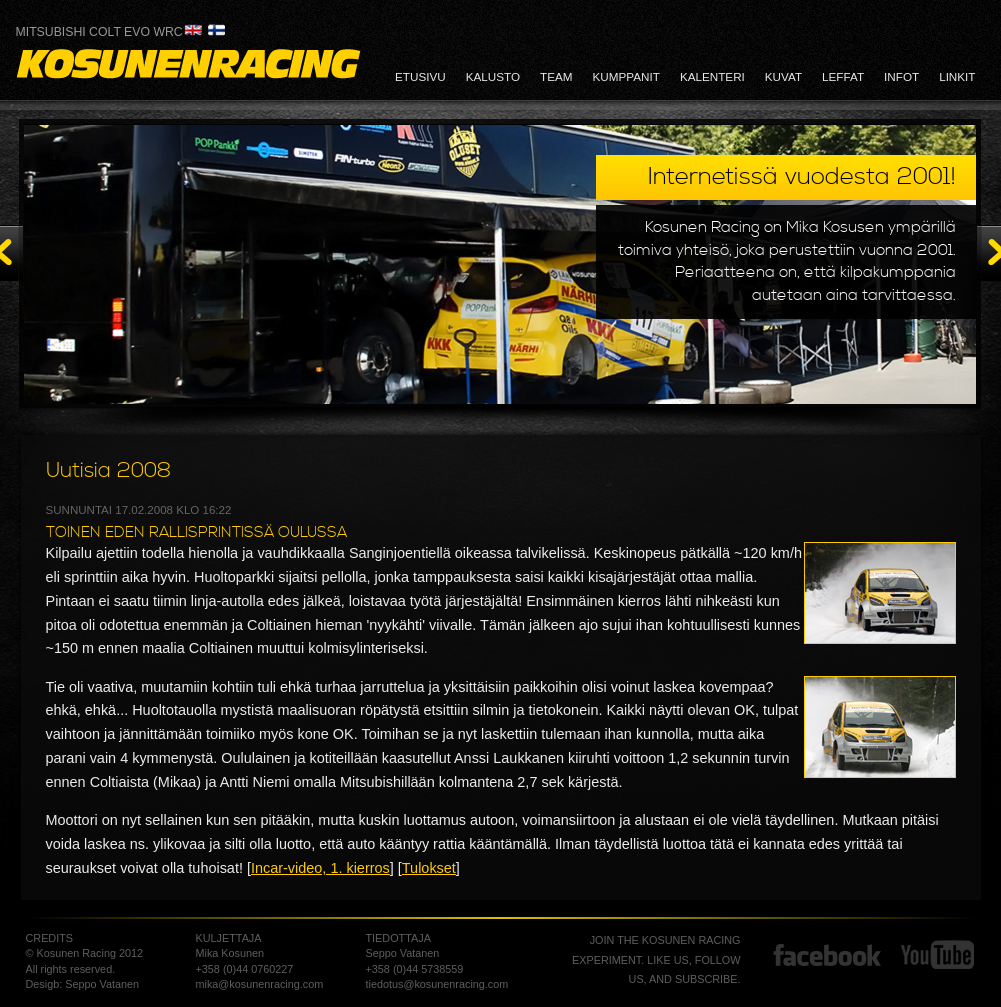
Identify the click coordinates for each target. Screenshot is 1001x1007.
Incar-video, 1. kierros (320, 868)
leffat (843, 76)
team (556, 76)
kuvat (783, 76)
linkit (957, 76)
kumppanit (626, 76)
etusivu (420, 76)
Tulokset (429, 868)
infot (901, 76)
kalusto (493, 76)
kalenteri (712, 76)
